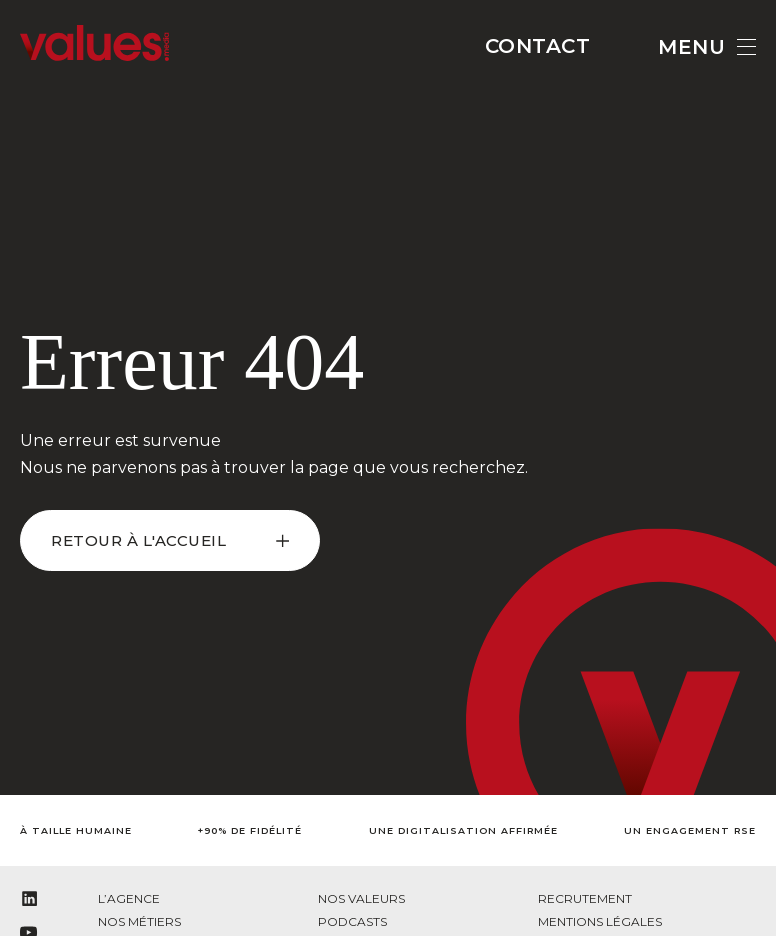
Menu (707, 47)
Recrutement (585, 898)
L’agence (129, 898)
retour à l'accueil (138, 540)
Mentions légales (600, 921)
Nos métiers (139, 921)
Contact (538, 46)
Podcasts (352, 921)
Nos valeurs (361, 898)
